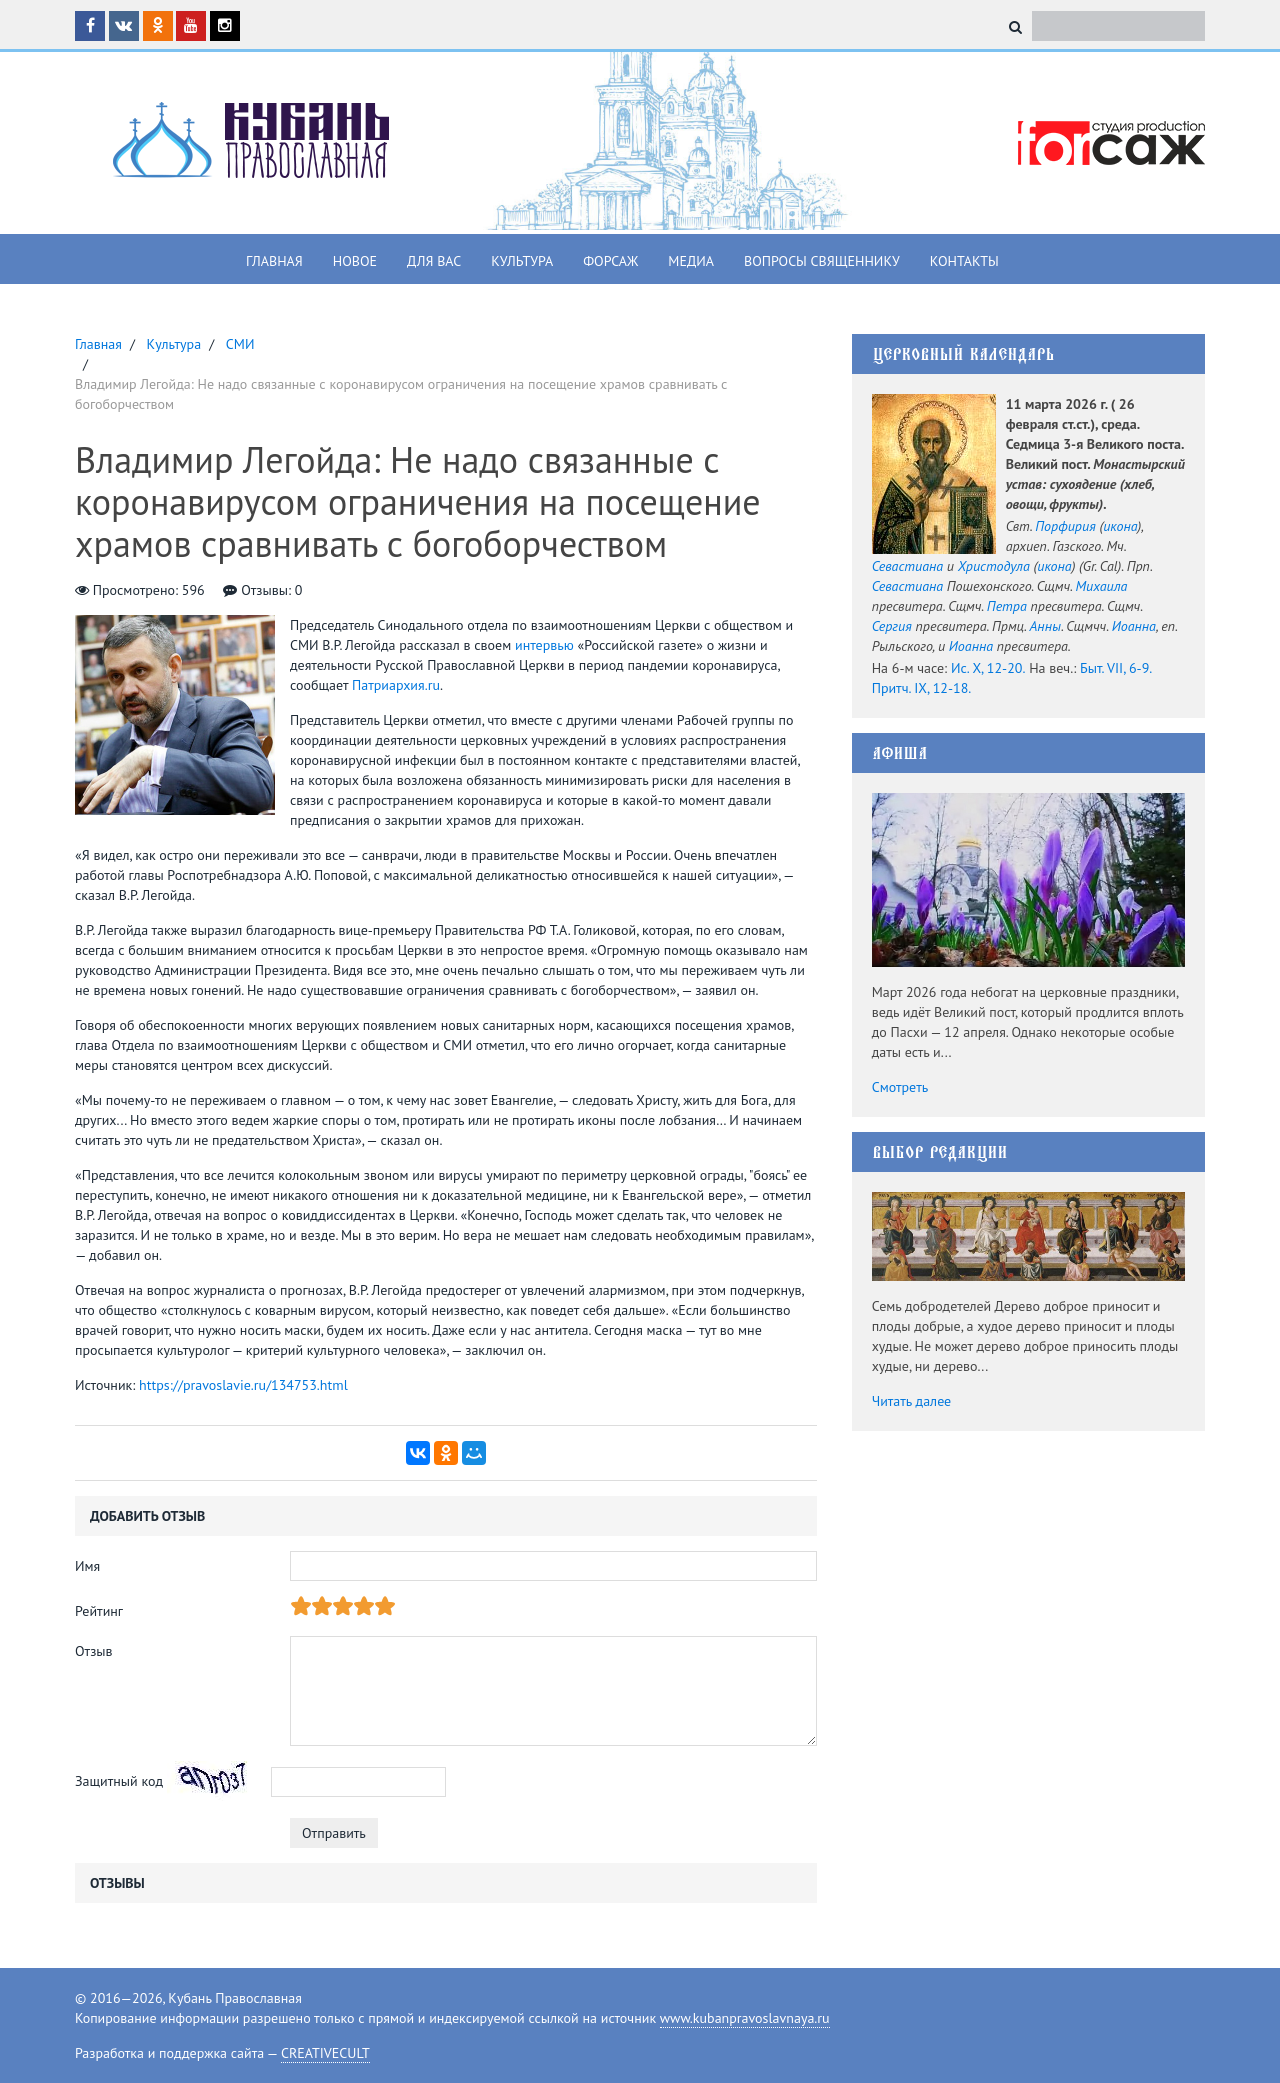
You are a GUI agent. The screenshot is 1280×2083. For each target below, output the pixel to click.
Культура (522, 261)
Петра (1007, 606)
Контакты (964, 261)
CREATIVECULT (325, 2053)
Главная (274, 261)
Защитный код (119, 1781)
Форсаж (610, 261)
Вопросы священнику (822, 261)
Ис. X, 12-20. (988, 668)
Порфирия (1065, 526)
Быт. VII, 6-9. (1116, 668)
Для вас (434, 261)
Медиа (691, 261)
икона (1120, 526)
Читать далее (912, 1401)
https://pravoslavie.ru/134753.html (243, 1385)
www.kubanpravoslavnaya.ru (745, 2018)
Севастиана (907, 566)
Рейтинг (99, 1611)
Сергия (892, 626)
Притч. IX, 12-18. (922, 688)
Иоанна (1134, 626)
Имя (87, 1566)
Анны (1045, 626)
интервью (544, 645)
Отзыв (94, 1651)
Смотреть (900, 1087)
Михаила (1102, 586)
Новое (355, 261)
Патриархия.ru (396, 685)
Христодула (994, 566)
